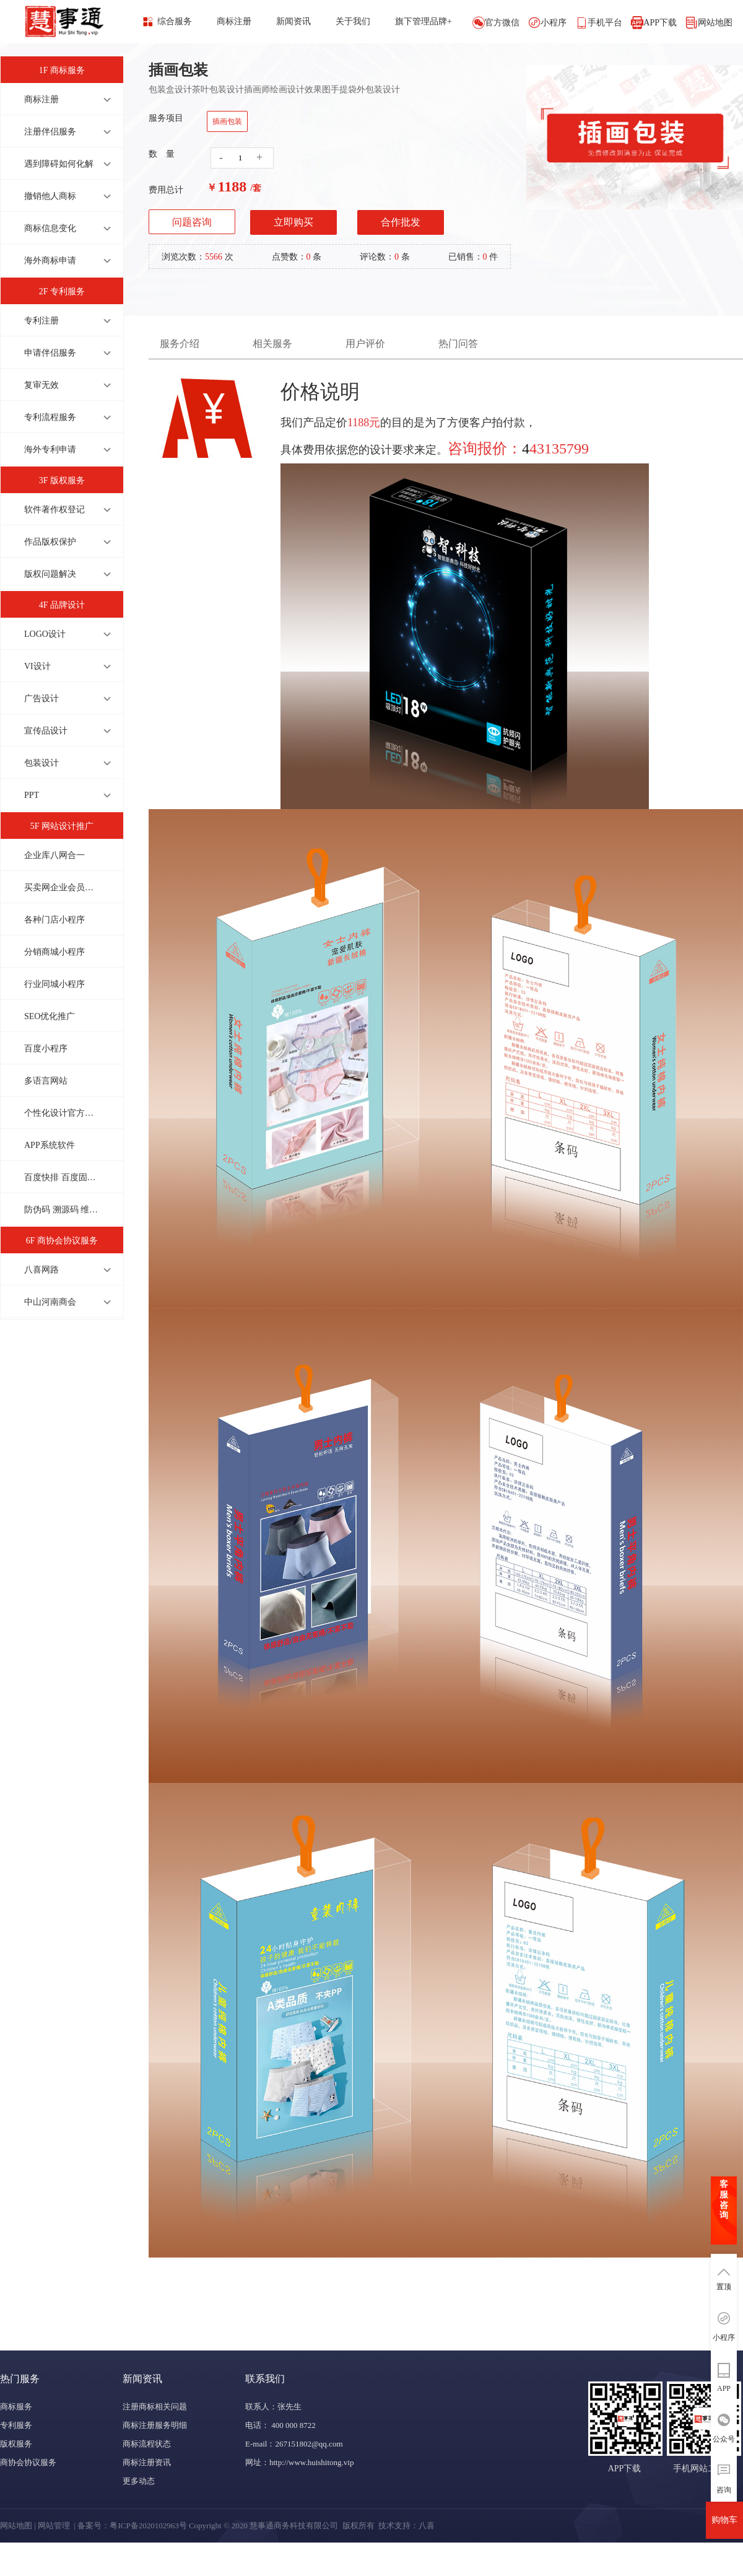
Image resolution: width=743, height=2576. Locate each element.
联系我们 (265, 2378)
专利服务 (16, 2425)
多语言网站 (45, 1080)
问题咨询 (192, 222)
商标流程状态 (147, 2443)
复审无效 (41, 385)
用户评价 (365, 343)
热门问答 (458, 343)
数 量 (162, 154)
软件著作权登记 (54, 509)
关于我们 (353, 21)
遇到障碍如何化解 (58, 164)
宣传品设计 (45, 730)
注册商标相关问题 (155, 2406)
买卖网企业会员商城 (61, 887)
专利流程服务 (50, 417)
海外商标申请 (50, 260)
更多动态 (139, 2481)
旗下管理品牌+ (423, 21)
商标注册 (234, 21)
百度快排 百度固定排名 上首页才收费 (61, 1177)
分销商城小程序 (54, 952)
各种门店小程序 (54, 919)
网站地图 (715, 22)
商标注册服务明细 (155, 2425)
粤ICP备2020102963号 (148, 2525)
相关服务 (272, 343)
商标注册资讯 (147, 2462)
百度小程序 (45, 1048)
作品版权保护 (50, 541)
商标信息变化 (50, 228)
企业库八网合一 (54, 855)
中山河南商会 (50, 1302)
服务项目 (166, 118)
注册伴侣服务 (50, 131)
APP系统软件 (49, 1145)
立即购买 (293, 222)
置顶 (723, 2286)
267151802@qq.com (308, 2443)
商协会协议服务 (28, 2462)
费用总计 (166, 190)
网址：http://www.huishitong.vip (299, 2462)
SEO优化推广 (49, 1016)
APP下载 (660, 22)
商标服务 (16, 2406)
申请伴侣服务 (50, 352)
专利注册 (41, 320)
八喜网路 (41, 1269)
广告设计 (41, 698)
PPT (31, 795)
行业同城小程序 (54, 984)
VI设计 (37, 666)
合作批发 (400, 222)
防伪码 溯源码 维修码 (61, 1209)
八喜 (427, 2525)
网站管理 (54, 2525)
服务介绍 (179, 343)
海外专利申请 (50, 449)
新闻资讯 (293, 21)
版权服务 (16, 2443)
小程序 (554, 22)
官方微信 (502, 22)
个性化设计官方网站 (61, 1113)
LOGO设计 (45, 634)
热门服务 (20, 2378)
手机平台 (605, 22)
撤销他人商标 (50, 196)
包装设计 (41, 763)
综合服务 (174, 21)
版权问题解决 (50, 574)
